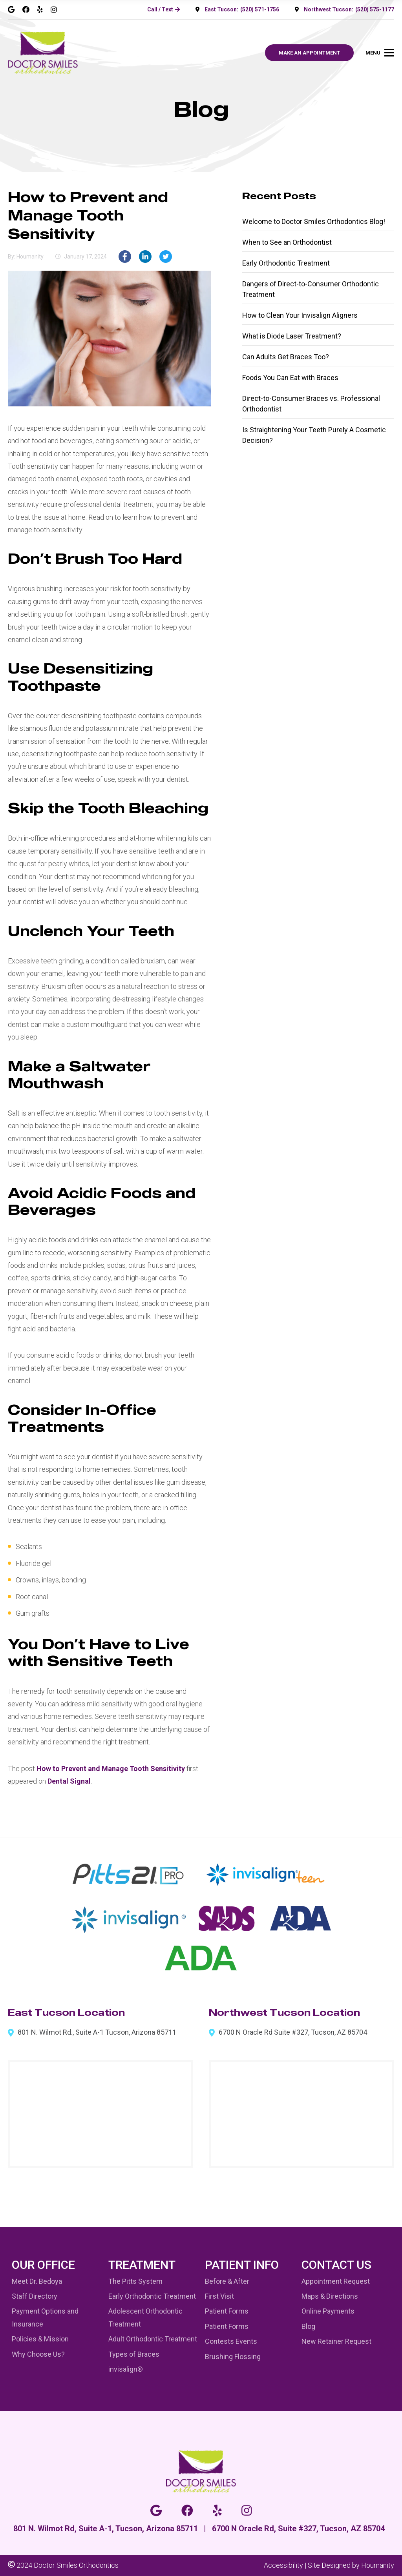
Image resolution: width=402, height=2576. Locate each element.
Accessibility (283, 2565)
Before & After (227, 2281)
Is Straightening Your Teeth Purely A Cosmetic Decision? (314, 435)
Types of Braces (133, 2354)
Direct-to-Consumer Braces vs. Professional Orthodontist (311, 403)
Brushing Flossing (233, 2356)
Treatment (141, 2264)
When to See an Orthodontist (287, 242)
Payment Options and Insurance (45, 2317)
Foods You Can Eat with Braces (290, 377)
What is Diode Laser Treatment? (291, 336)
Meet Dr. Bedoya (37, 2281)
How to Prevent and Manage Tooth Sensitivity (111, 1768)
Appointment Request (336, 2281)
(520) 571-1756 (259, 9)
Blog (308, 2326)
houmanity (30, 256)
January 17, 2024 (85, 256)
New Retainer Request (336, 2341)
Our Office (43, 2264)
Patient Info (242, 2264)
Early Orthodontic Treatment (286, 263)
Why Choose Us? (38, 2354)
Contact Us (336, 2264)
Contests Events (231, 2341)
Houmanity (377, 2565)
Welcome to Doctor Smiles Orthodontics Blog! (313, 221)
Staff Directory (34, 2296)
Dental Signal (69, 1781)
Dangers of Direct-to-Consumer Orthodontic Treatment (310, 289)
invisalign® (125, 2369)
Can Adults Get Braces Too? (285, 357)
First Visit (219, 2296)
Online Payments (328, 2311)
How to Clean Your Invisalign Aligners (300, 315)
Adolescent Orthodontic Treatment (145, 2317)
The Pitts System (135, 2281)
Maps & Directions (330, 2296)
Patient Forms (227, 2311)
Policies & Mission (40, 2339)
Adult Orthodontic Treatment (152, 2339)
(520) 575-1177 (374, 9)
